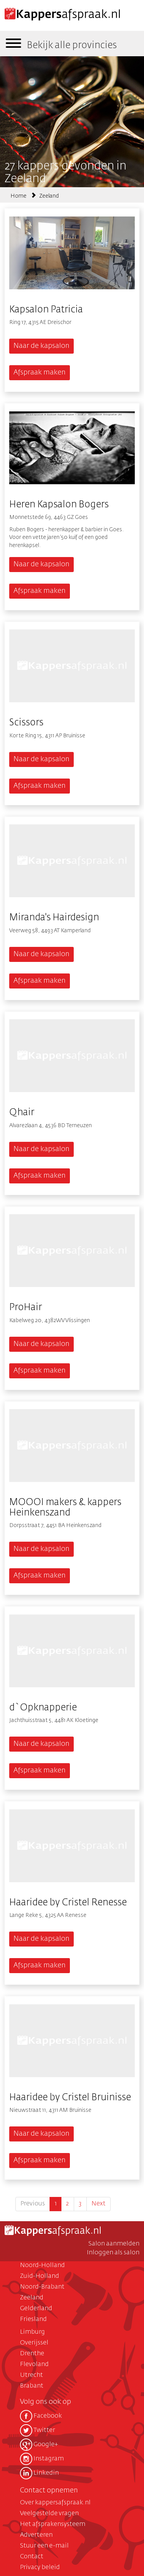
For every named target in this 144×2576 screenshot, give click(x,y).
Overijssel (34, 2343)
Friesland (33, 2319)
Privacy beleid (40, 2567)
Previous (32, 2204)
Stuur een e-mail (44, 2546)
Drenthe (32, 2354)
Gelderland (36, 2309)
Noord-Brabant (42, 2287)
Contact (31, 2557)
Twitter (37, 2430)
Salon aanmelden (113, 2244)
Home (18, 196)
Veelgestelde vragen (49, 2514)
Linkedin (39, 2473)
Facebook (41, 2416)
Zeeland (49, 196)
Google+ (39, 2445)
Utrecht (31, 2375)
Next (98, 2204)
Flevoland (34, 2364)
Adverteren (36, 2535)
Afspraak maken (39, 372)
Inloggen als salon (113, 2253)
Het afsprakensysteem (52, 2524)
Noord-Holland (42, 2265)
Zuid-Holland (39, 2276)
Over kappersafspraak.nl (55, 2503)
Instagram (42, 2459)
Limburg (32, 2332)
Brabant (31, 2386)
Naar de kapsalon (41, 345)
